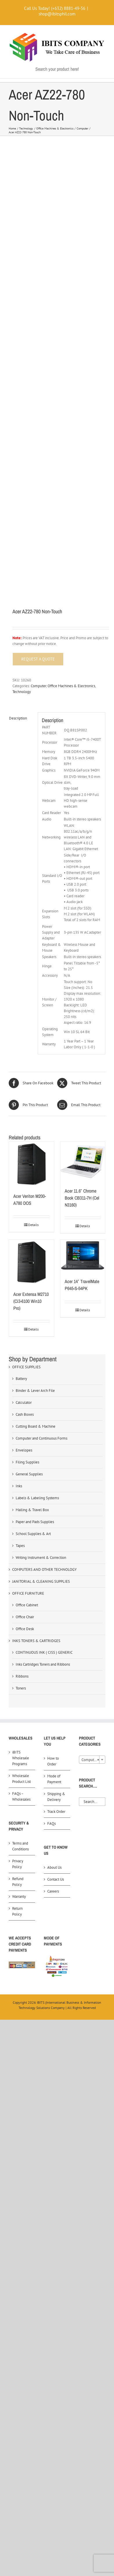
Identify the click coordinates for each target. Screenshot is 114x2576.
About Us (54, 1867)
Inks (19, 1486)
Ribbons (22, 1676)
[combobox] (92, 1760)
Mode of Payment (54, 1779)
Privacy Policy (17, 1864)
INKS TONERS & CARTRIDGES (36, 1640)
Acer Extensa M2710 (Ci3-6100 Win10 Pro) (31, 1301)
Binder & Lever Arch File (35, 1390)
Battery (21, 1378)
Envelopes (24, 1450)
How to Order (53, 1761)
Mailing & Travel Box (32, 1509)
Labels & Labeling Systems (37, 1497)
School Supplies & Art (33, 1533)
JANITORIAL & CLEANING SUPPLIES (41, 1581)
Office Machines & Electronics (71, 685)
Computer (38, 685)
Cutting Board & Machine (35, 1426)
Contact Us (55, 1879)
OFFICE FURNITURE (28, 1593)
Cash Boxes (25, 1414)
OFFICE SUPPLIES (26, 1367)
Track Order (56, 1811)
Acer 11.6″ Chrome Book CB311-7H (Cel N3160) (82, 1198)
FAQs (51, 1823)
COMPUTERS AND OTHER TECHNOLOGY (44, 1569)
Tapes (20, 1545)
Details (33, 1225)
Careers (53, 1891)
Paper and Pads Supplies (35, 1521)
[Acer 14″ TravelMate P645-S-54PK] (82, 1256)
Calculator (24, 1402)
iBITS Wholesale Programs (20, 1758)
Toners (21, 1688)
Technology (21, 691)
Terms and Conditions (20, 1846)
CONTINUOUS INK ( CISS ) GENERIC (44, 1652)
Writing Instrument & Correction (41, 1557)
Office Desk (25, 1628)
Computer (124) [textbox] (93, 1760)
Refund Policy (17, 1881)
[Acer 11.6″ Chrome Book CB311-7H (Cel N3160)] (82, 1162)
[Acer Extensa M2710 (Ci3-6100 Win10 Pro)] (31, 1262)
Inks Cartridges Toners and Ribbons (43, 1664)
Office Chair (25, 1616)
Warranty (19, 1896)
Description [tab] (18, 718)
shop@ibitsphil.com (57, 14)
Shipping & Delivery (56, 1796)
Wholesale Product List (21, 1778)
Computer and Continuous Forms (41, 1438)
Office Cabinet (27, 1605)
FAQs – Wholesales (21, 1796)
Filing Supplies (27, 1462)
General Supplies (29, 1474)
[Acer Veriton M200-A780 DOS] (31, 1164)
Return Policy (17, 1911)
